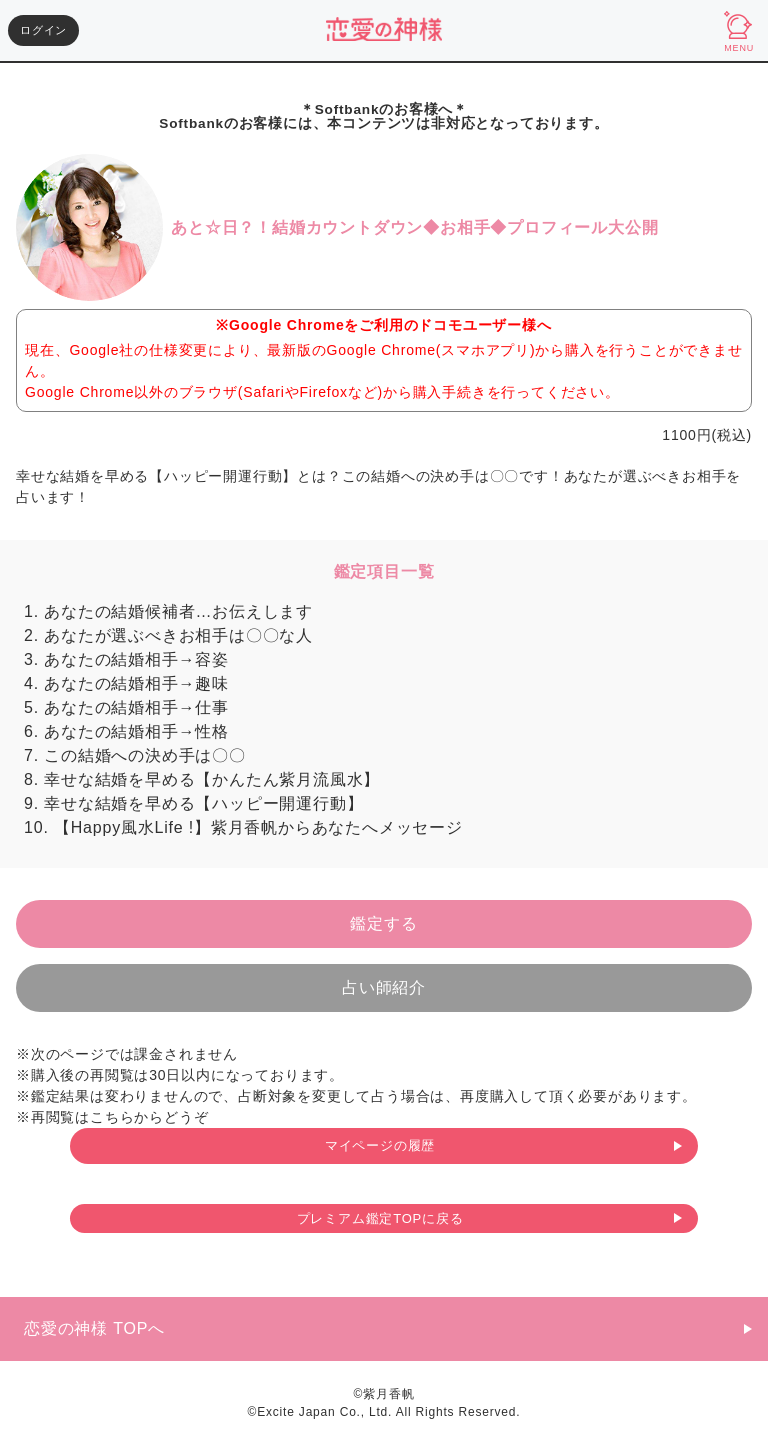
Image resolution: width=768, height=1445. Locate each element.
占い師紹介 (384, 987)
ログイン (43, 30)
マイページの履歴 (380, 1145)
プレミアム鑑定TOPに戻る (380, 1218)
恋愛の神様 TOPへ (94, 1328)
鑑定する (383, 923)
